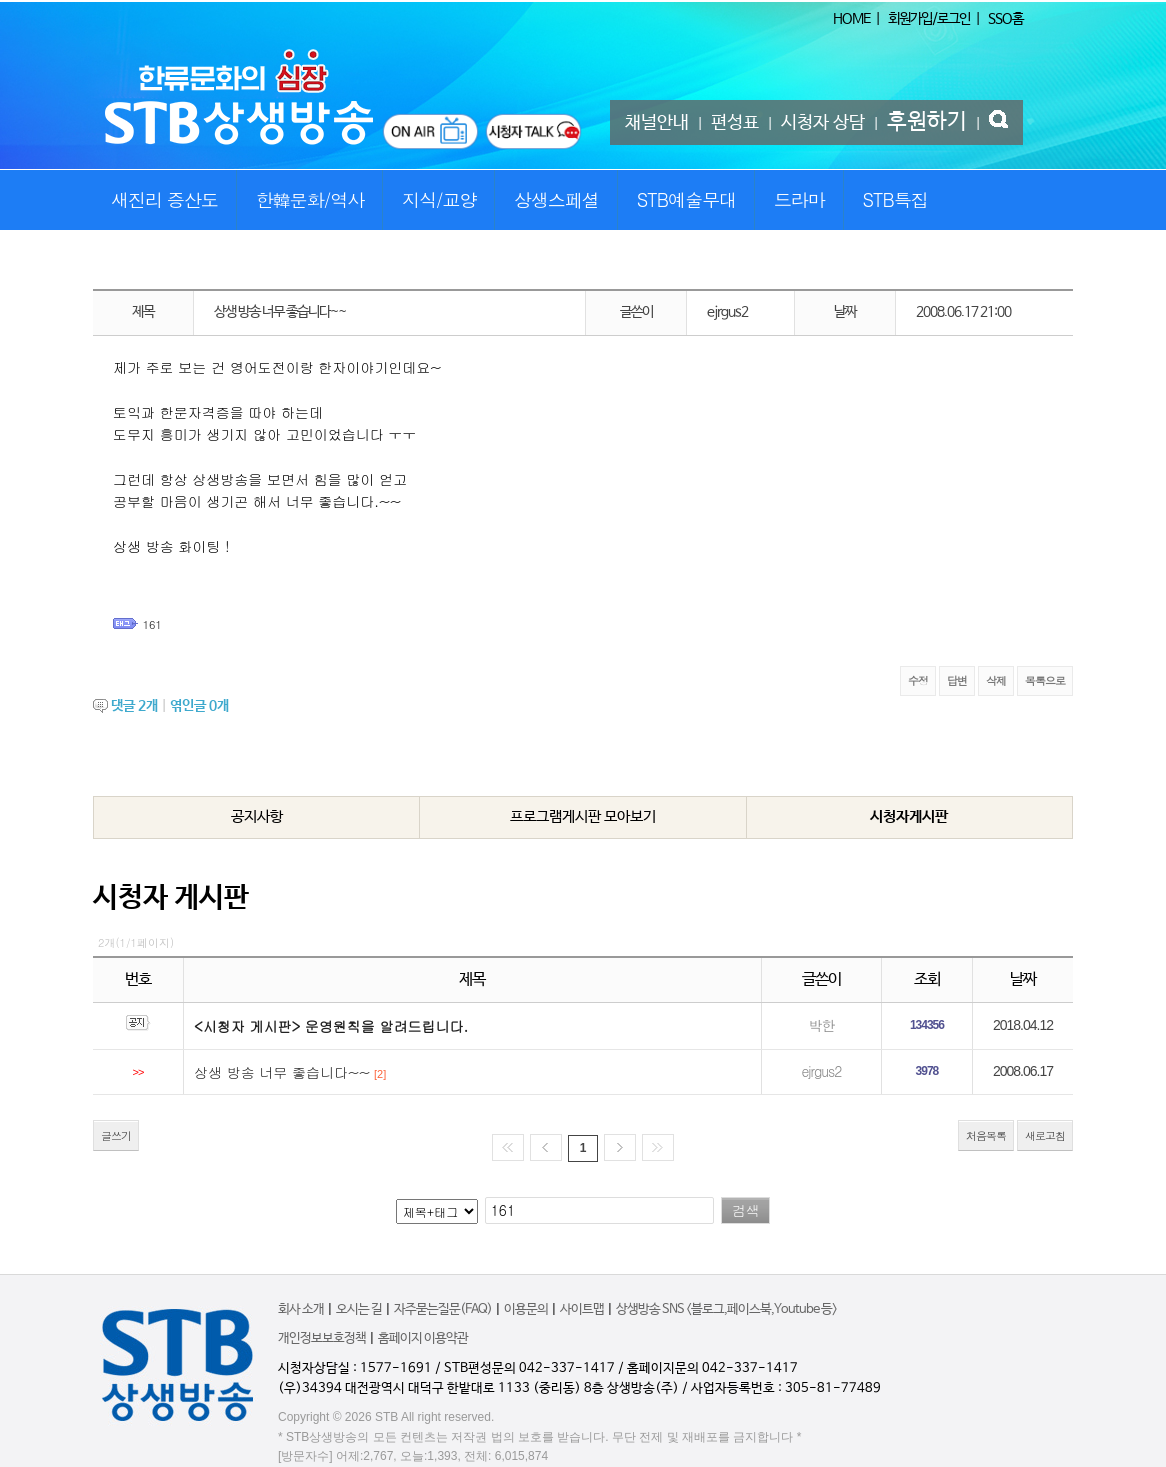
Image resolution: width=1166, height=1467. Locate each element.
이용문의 (526, 1309)
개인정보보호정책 (322, 1338)
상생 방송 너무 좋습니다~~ (282, 1072)
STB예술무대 (686, 199)
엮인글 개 (199, 706)
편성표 (735, 123)
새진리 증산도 (164, 199)
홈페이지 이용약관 (423, 1338)
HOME (851, 19)
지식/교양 (439, 199)
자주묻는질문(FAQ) (443, 1309)
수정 (918, 680)
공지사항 (257, 816)
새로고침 (1045, 1135)
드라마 (799, 199)
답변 (957, 680)
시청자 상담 (823, 123)
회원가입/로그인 (929, 19)
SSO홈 (1005, 19)
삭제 (996, 680)
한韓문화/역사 (310, 199)
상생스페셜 (556, 199)
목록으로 (1045, 680)
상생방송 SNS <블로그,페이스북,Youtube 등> (726, 1309)
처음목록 (986, 1135)
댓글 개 (134, 706)
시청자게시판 (909, 816)
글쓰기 (116, 1135)
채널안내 (657, 123)
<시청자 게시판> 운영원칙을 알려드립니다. (331, 1026)
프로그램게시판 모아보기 (583, 816)
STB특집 (894, 199)
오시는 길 (359, 1309)
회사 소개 (301, 1309)
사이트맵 (582, 1309)
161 (152, 624)
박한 (821, 1025)
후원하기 (927, 122)
